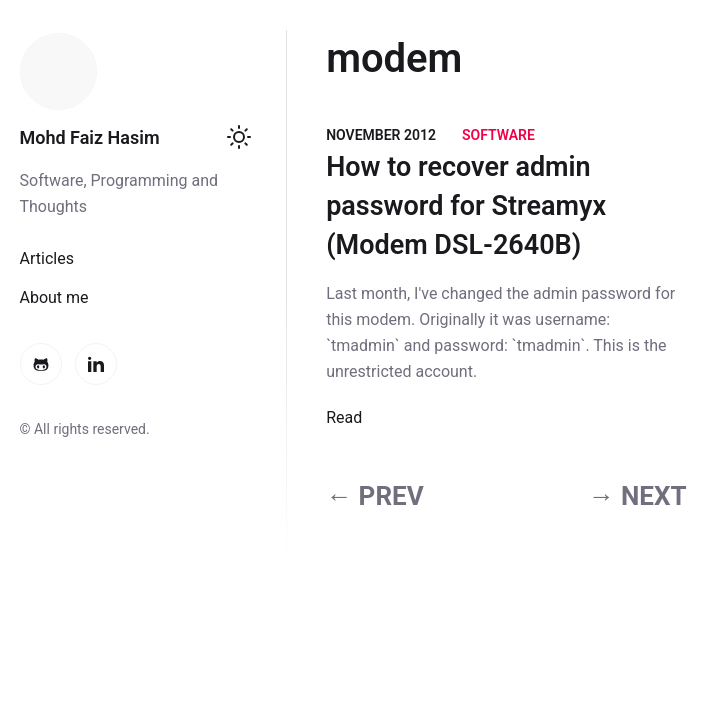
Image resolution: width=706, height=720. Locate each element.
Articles (47, 258)
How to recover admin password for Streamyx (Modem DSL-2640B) (466, 206)
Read (344, 417)
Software (498, 135)
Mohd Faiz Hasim (90, 137)
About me (54, 297)
